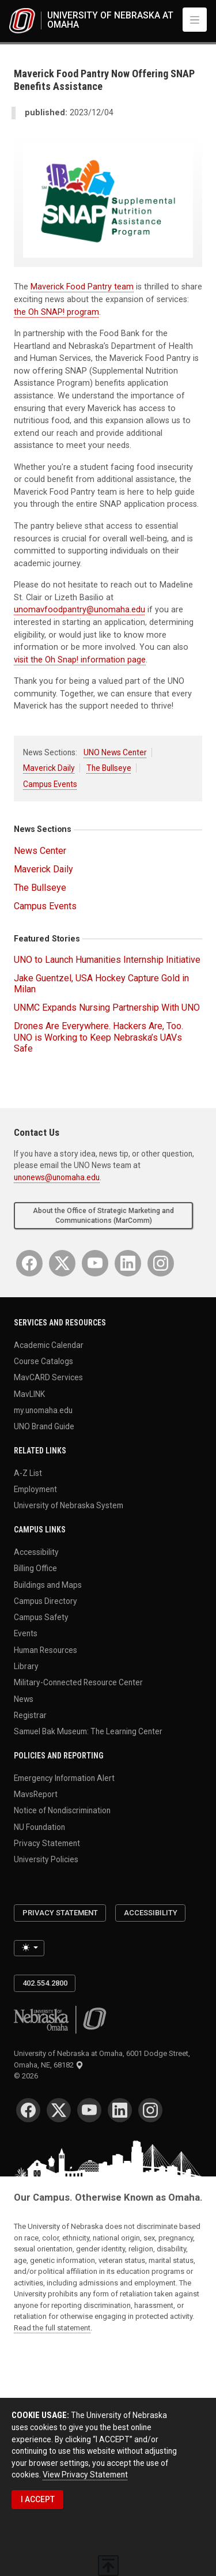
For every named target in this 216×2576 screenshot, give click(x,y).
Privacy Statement (47, 1842)
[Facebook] (29, 1263)
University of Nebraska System (68, 1505)
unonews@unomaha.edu (57, 1177)
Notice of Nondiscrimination (62, 1810)
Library (26, 1666)
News (23, 1698)
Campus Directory (45, 1600)
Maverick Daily (49, 768)
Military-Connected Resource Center (78, 1682)
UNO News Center (115, 752)
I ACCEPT (38, 2499)
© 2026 (27, 2076)
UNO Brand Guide (44, 1426)
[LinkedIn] (128, 1263)
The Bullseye (108, 768)
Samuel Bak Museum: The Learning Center (88, 1731)
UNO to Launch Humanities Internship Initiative (107, 959)
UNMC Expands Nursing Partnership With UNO (107, 1007)
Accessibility (36, 1551)
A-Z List (28, 1472)
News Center (40, 850)
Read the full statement (52, 2327)
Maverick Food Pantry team (82, 287)
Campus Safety (41, 1617)
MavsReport (36, 1793)
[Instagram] (160, 1263)
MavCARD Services (48, 1377)
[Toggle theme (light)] (29, 1948)
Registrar (30, 1714)
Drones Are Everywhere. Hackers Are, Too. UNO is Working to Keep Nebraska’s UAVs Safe (98, 1036)
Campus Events (50, 784)
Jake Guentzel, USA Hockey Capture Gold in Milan (101, 984)
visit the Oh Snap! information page (80, 660)
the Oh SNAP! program (56, 312)
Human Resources (45, 1649)
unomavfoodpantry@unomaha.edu (79, 610)
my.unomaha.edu (43, 1410)
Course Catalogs (43, 1361)
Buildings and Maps (48, 1584)
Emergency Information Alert (64, 1777)
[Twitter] (62, 1263)
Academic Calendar (49, 1344)
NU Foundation (39, 1826)
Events (25, 1633)
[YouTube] (95, 1263)
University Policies (46, 1859)
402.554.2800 (44, 1983)
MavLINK (29, 1393)
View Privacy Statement (85, 2474)
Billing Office (35, 1568)
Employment (35, 1489)
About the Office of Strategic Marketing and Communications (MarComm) (103, 1216)
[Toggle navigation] (195, 19)
